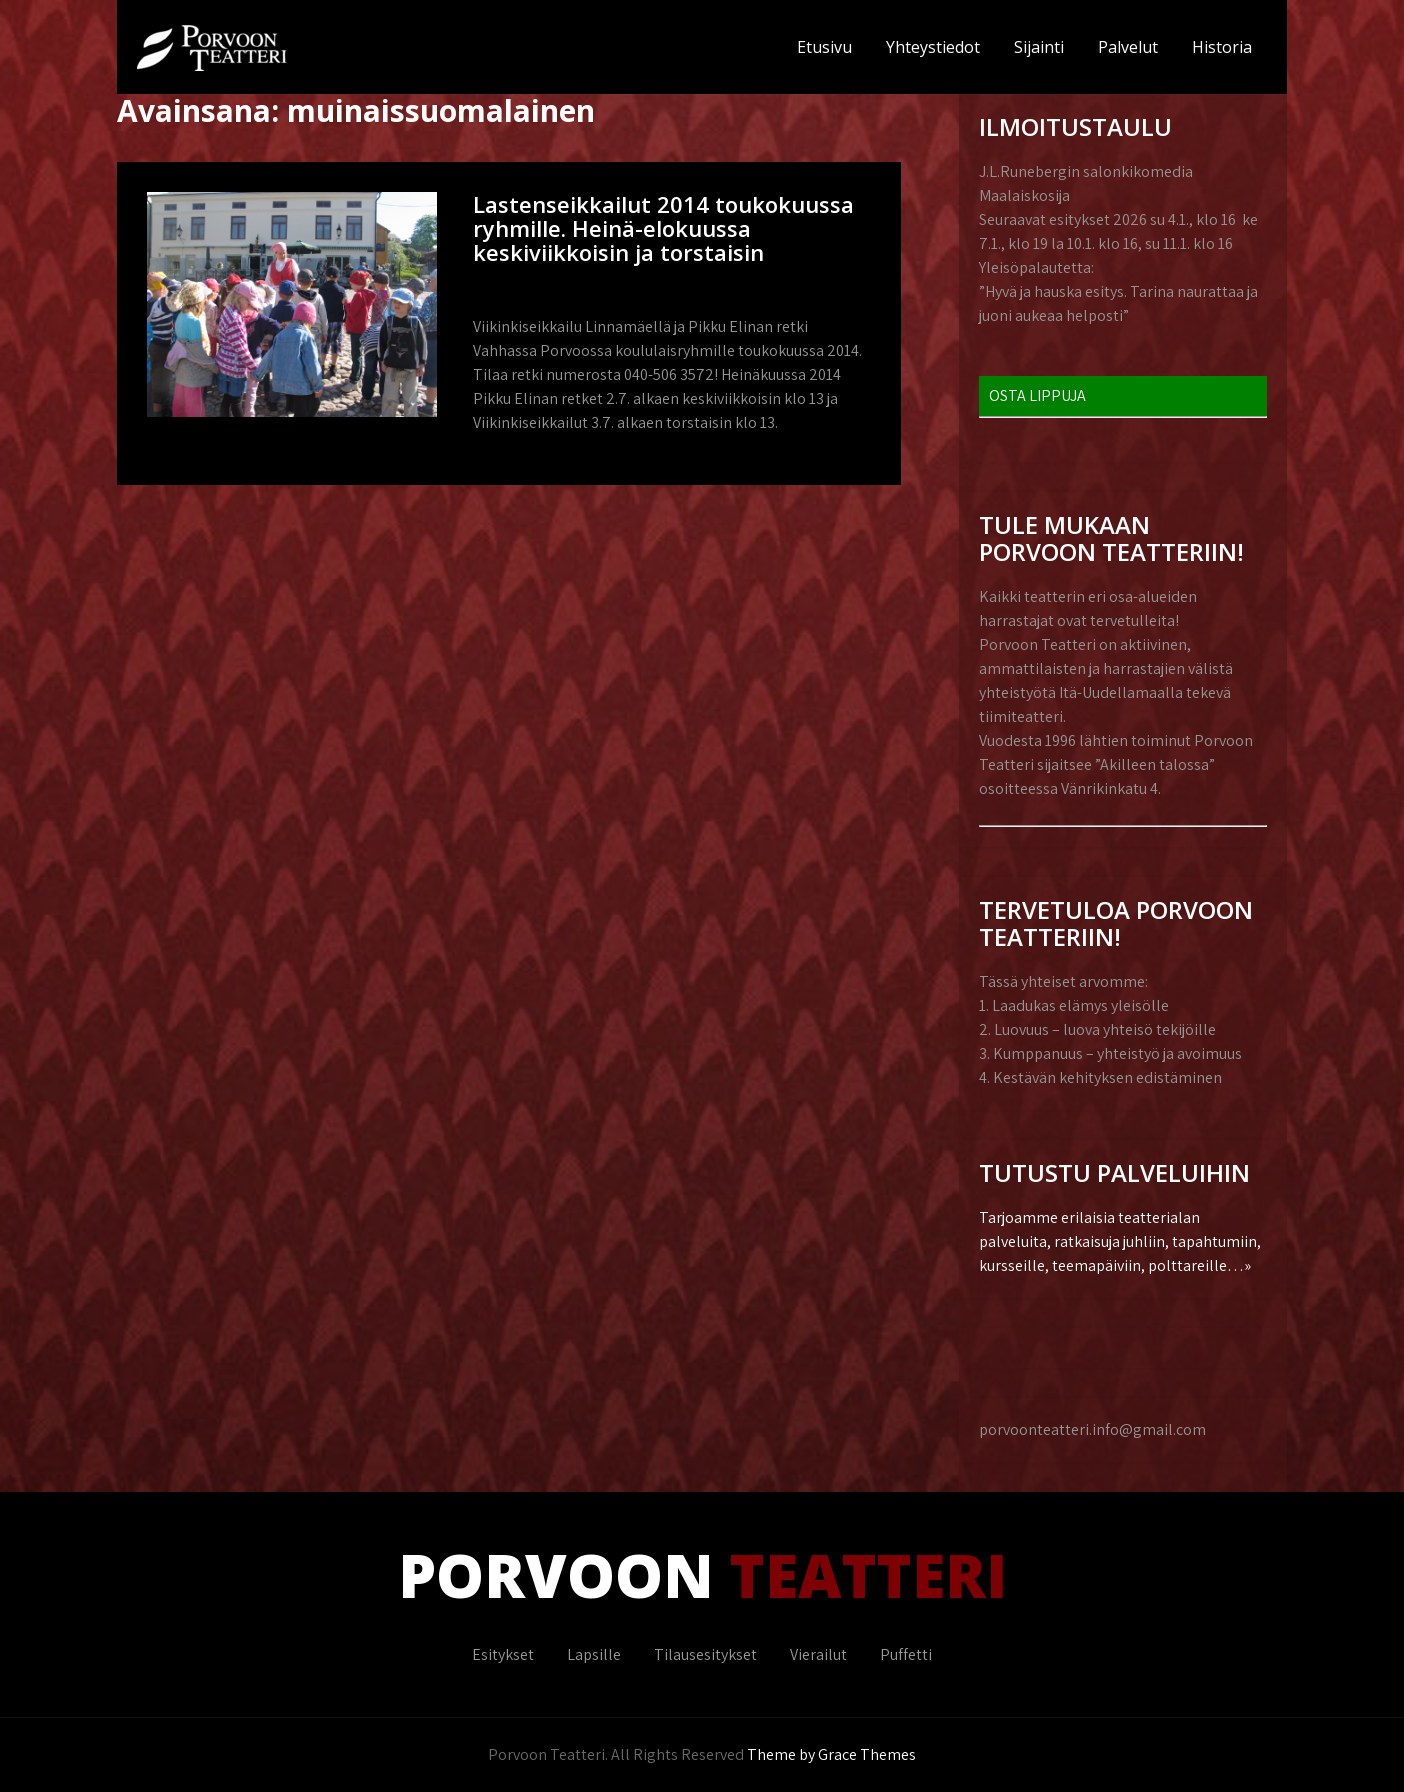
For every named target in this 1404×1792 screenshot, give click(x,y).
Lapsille (594, 1654)
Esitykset (503, 1654)
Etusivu (824, 47)
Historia (1222, 47)
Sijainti (1039, 47)
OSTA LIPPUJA (1037, 395)
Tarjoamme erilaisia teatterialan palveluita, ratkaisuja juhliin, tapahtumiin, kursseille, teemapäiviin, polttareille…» (1120, 1241)
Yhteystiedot (933, 47)
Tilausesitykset (705, 1654)
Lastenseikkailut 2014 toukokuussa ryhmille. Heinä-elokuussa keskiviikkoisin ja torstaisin (663, 228)
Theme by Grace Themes (831, 1754)
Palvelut (1128, 47)
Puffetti (906, 1654)
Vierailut (818, 1654)
